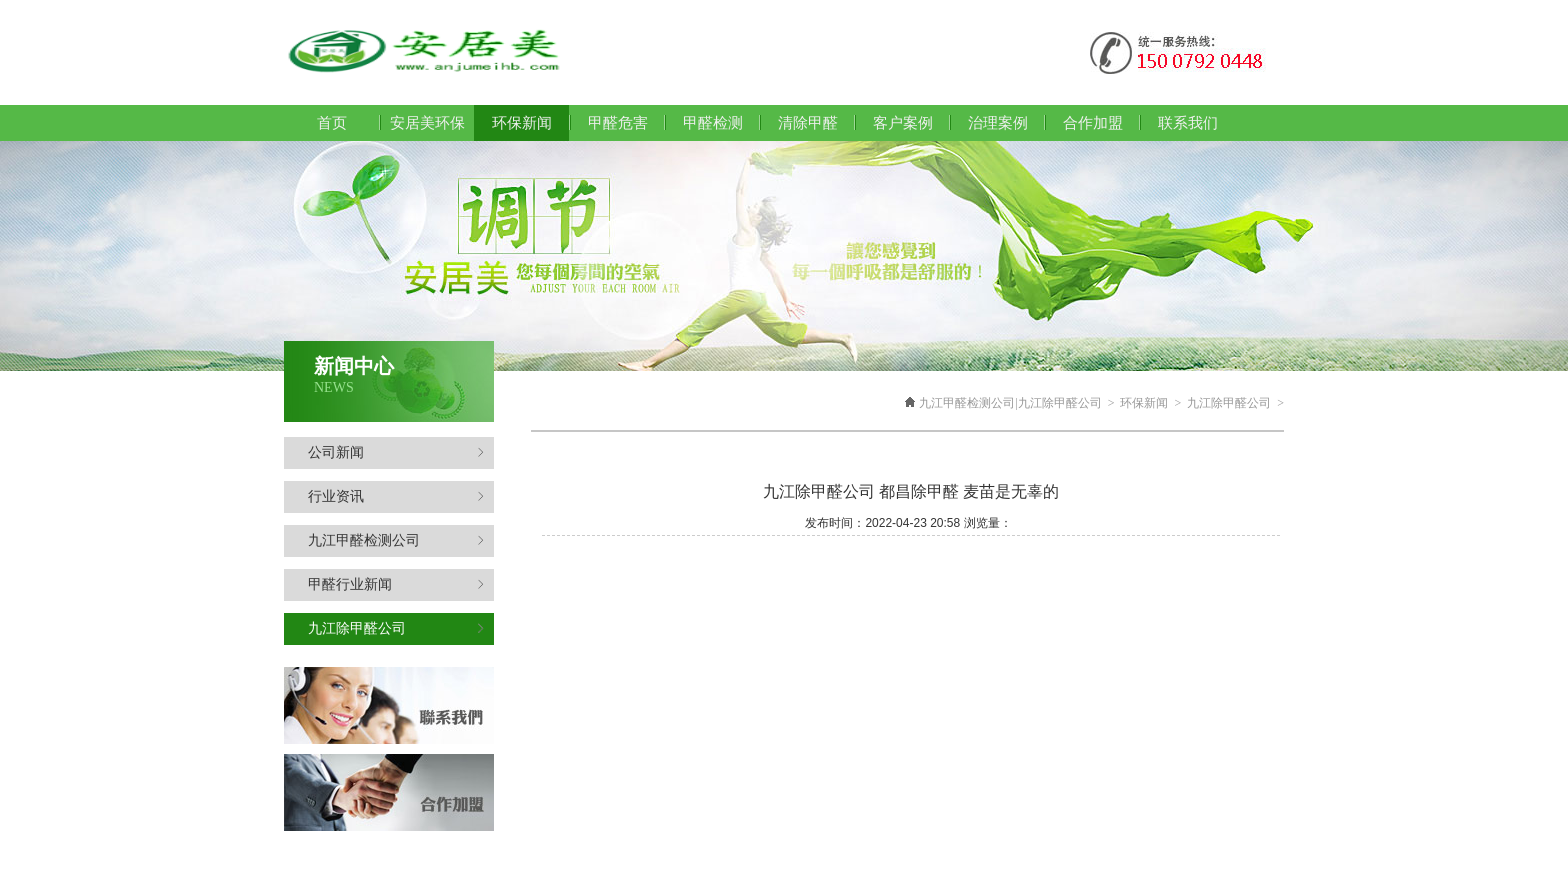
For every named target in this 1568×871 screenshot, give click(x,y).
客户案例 (903, 123)
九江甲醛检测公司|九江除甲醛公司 (1010, 403)
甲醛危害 (618, 123)
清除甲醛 (808, 123)
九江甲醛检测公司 (396, 540)
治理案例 (998, 123)
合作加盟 (1093, 123)
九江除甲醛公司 (396, 628)
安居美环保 (427, 123)
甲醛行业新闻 (396, 584)
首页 (332, 123)
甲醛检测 (713, 123)
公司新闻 (396, 452)
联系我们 (1188, 123)
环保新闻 (1144, 403)
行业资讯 (396, 496)
